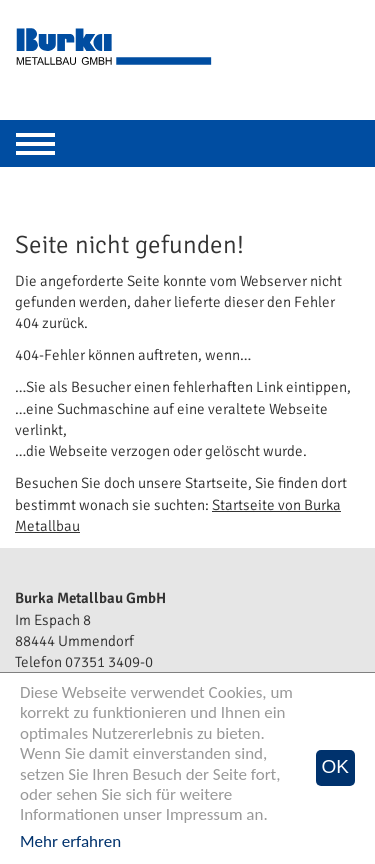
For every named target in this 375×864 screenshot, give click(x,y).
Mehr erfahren (70, 841)
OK (335, 766)
